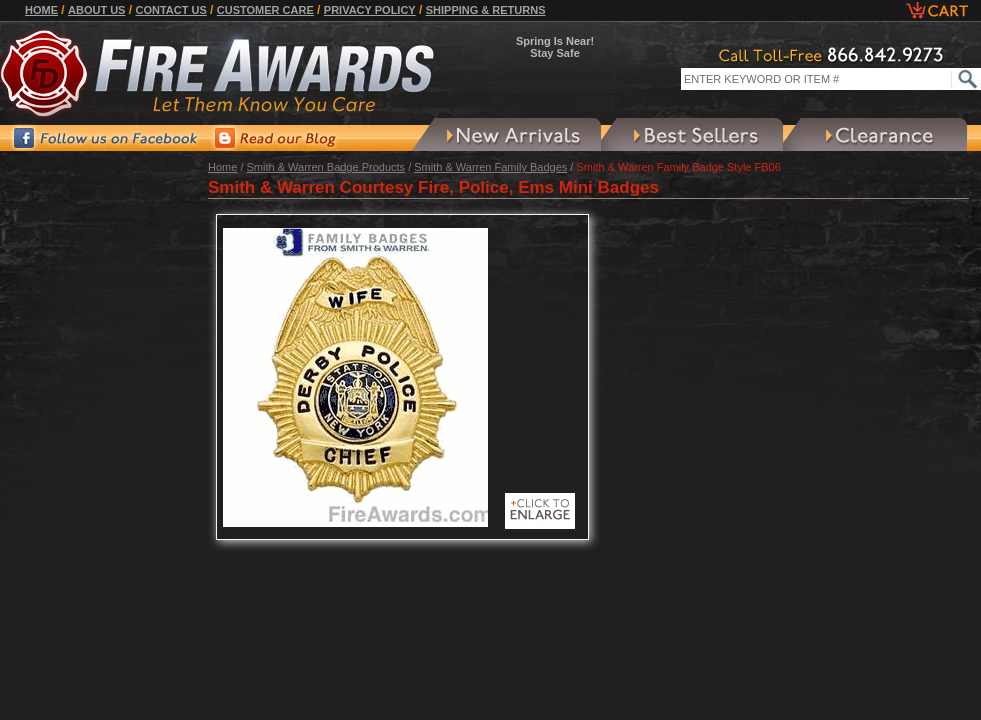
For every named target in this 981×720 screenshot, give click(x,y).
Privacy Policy (370, 10)
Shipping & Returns (486, 10)
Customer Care (265, 10)
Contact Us (170, 10)
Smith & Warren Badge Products (326, 167)
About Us (96, 10)
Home (41, 10)
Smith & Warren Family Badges (490, 167)
